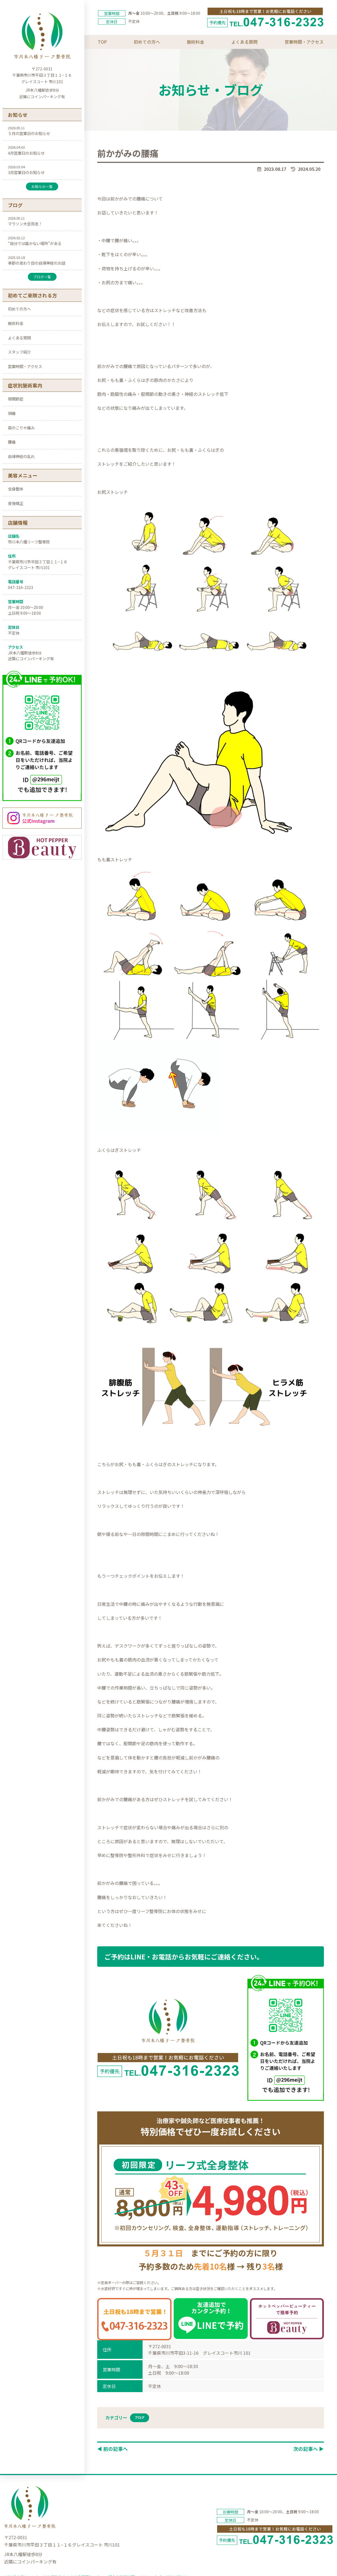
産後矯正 (15, 503)
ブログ (139, 2417)
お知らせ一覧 (42, 186)
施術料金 (15, 323)
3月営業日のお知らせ (26, 172)
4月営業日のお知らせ (26, 153)
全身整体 (15, 489)
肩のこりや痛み (21, 428)
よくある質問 (19, 337)
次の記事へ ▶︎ (308, 2448)
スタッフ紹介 (19, 352)
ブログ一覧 (42, 276)
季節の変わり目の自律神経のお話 (36, 263)
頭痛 (12, 413)
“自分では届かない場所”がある (34, 243)
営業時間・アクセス (25, 366)
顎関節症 (15, 399)
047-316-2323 (20, 587)
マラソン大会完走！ (25, 223)
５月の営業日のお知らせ (29, 133)
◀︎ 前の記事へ (112, 2448)
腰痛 (12, 442)
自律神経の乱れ (21, 456)
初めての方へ (19, 309)
